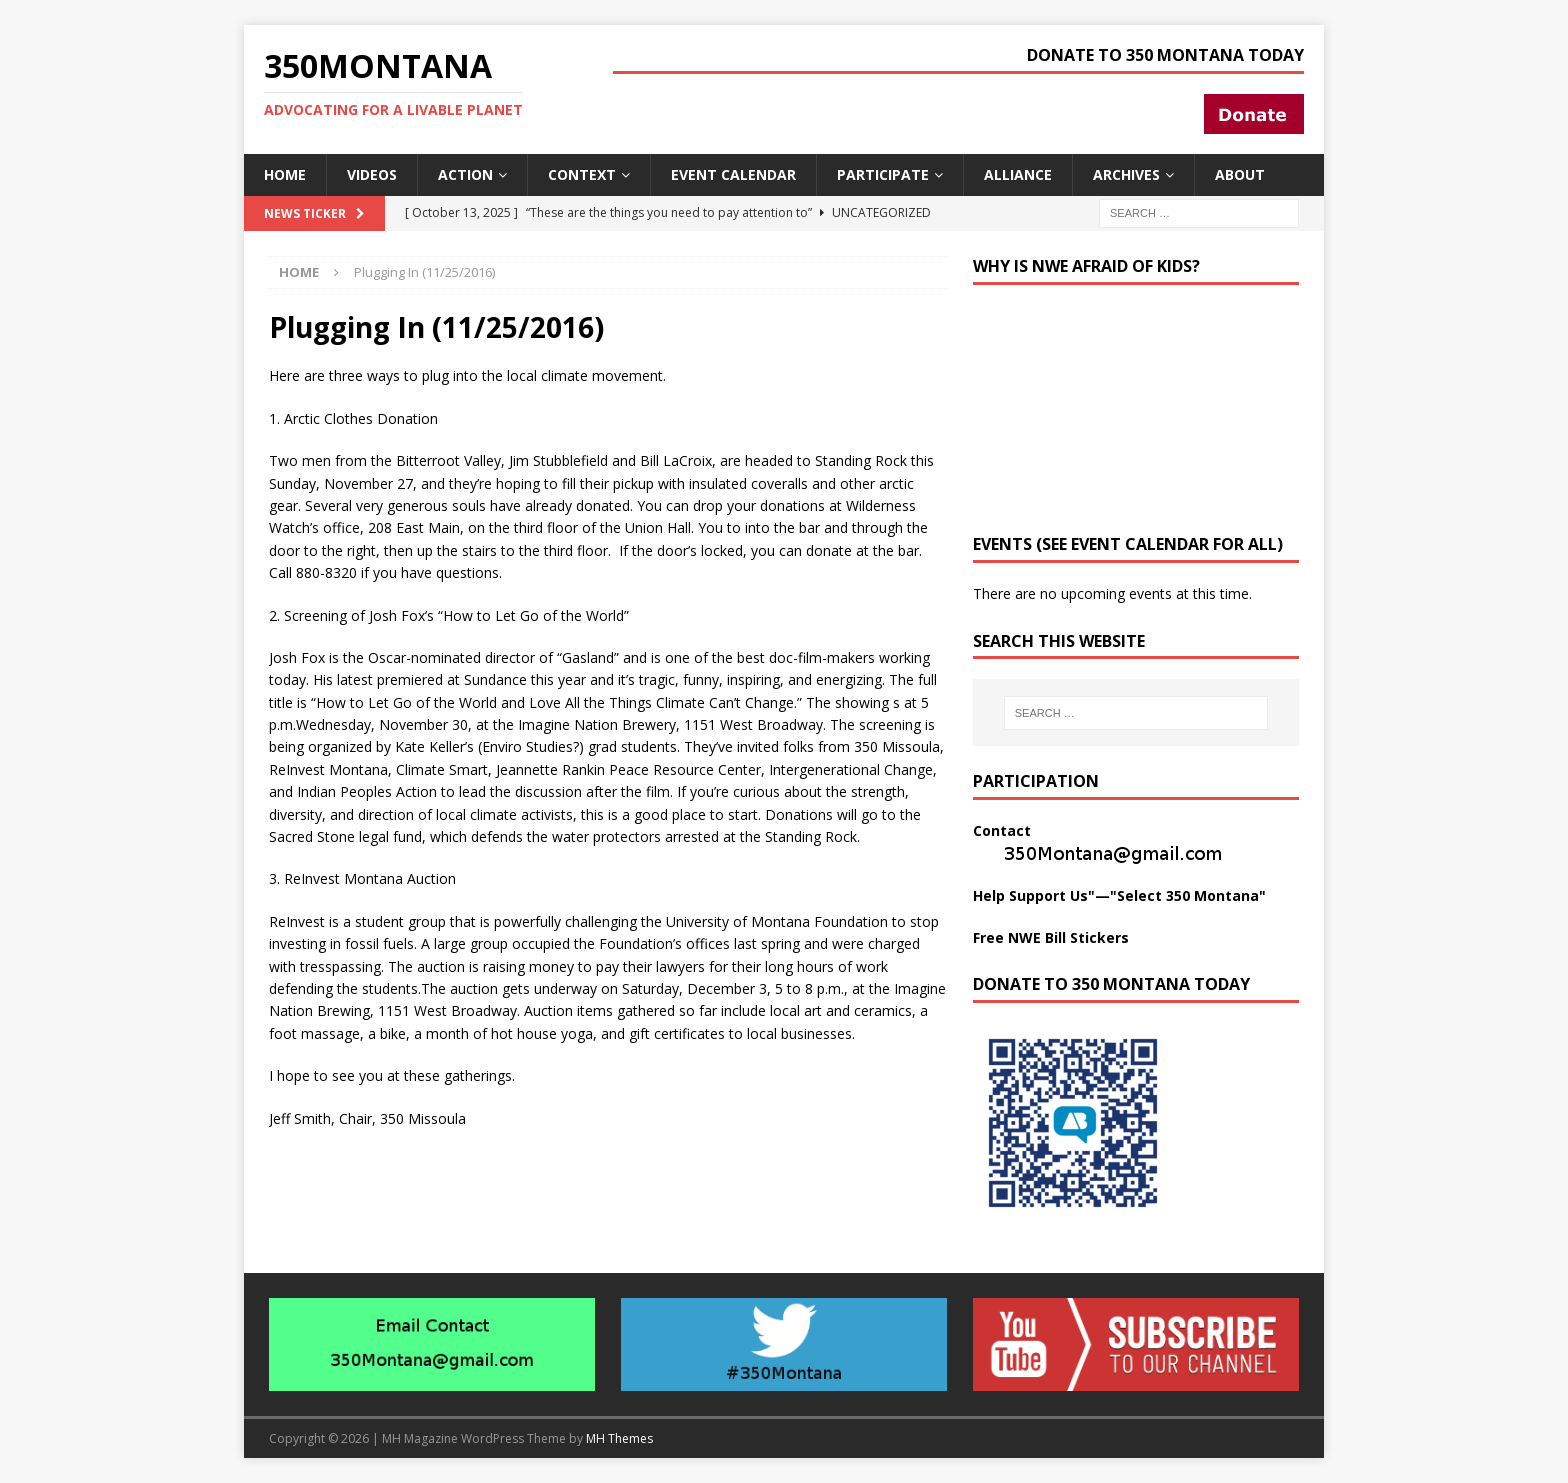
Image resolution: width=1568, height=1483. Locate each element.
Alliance (1018, 174)
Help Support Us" (1034, 895)
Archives (1126, 174)
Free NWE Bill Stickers (1051, 937)
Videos (372, 174)
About (1240, 174)
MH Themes (619, 1438)
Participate (883, 174)
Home (285, 174)
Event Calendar (733, 174)
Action (465, 174)
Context (582, 174)
